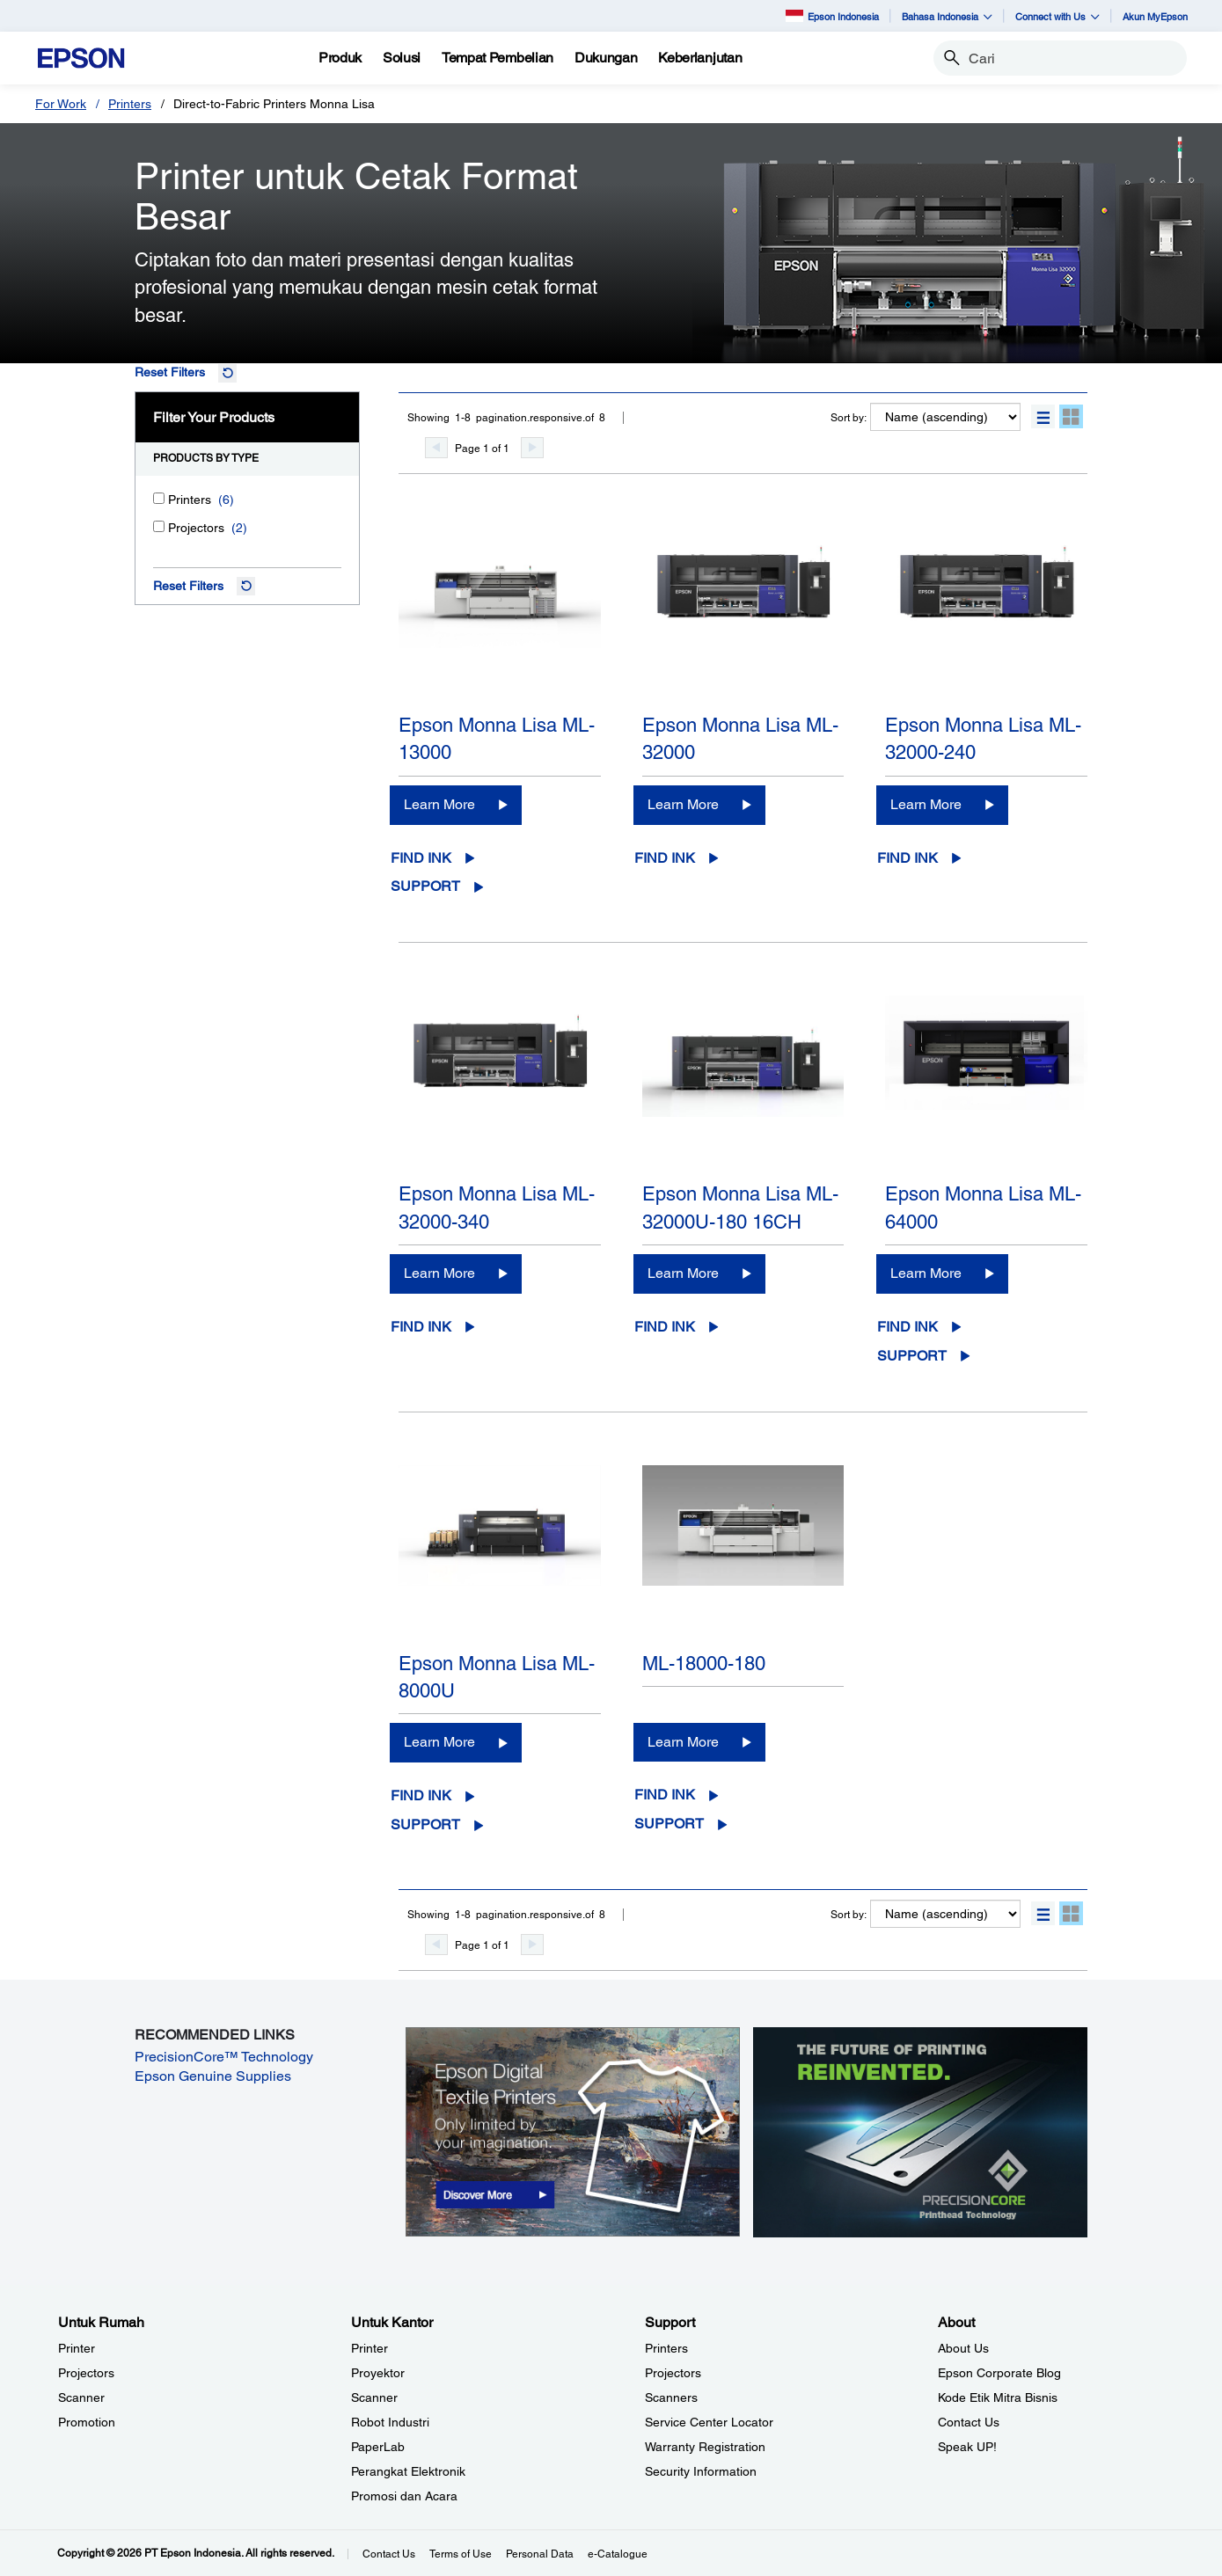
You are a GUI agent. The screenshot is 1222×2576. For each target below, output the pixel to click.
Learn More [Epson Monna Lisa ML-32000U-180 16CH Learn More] (683, 1273)
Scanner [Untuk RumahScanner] (81, 2397)
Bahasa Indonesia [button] (947, 16)
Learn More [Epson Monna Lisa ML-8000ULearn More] (439, 1741)
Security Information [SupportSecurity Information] (701, 2471)
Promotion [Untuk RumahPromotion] (86, 2422)
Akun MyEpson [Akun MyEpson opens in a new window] (1155, 16)
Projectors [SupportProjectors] (673, 2373)
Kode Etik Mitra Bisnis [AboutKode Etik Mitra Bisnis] (997, 2397)
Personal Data (540, 2554)
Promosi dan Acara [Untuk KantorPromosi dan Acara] (404, 2496)
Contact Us (388, 2554)
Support (425, 886)
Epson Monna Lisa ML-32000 (740, 738)
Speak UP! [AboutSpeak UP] (967, 2447)
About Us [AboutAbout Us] (963, 2348)
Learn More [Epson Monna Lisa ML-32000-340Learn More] (439, 1273)
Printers (129, 104)
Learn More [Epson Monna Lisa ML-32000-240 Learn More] (926, 804)
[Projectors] (159, 526)
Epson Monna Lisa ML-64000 (983, 1207)
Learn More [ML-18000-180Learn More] (683, 1741)
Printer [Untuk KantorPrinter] (369, 2348)
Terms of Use (460, 2554)
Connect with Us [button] (1057, 16)
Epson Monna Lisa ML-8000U (497, 1677)
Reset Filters (170, 372)
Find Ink (421, 858)
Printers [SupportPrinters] (666, 2348)
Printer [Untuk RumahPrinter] (76, 2348)
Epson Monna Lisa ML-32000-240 (983, 738)
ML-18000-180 (703, 1664)
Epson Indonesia (832, 15)
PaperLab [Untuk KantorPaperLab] (378, 2447)
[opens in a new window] (573, 2131)
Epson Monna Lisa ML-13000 (497, 738)
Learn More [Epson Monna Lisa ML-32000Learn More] (683, 804)
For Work (60, 104)
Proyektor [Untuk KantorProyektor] (378, 2373)
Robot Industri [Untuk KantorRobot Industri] (390, 2422)
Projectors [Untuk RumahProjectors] (86, 2373)
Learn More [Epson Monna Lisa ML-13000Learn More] (439, 804)
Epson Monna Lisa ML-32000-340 (497, 1207)
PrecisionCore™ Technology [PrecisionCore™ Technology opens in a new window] (224, 2056)
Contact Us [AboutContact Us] (968, 2422)
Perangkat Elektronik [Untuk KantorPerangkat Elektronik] (408, 2471)
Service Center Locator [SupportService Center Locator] (709, 2422)
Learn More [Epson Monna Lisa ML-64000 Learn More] (926, 1273)
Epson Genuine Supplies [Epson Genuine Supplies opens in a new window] (213, 2076)
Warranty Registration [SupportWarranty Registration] (705, 2447)
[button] (1043, 416)
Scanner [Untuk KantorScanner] (374, 2397)
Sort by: (849, 418)
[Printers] (159, 498)
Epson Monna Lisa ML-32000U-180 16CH (740, 1207)
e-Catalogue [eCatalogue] (618, 2554)
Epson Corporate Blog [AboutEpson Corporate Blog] (999, 2373)
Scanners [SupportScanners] (671, 2397)
